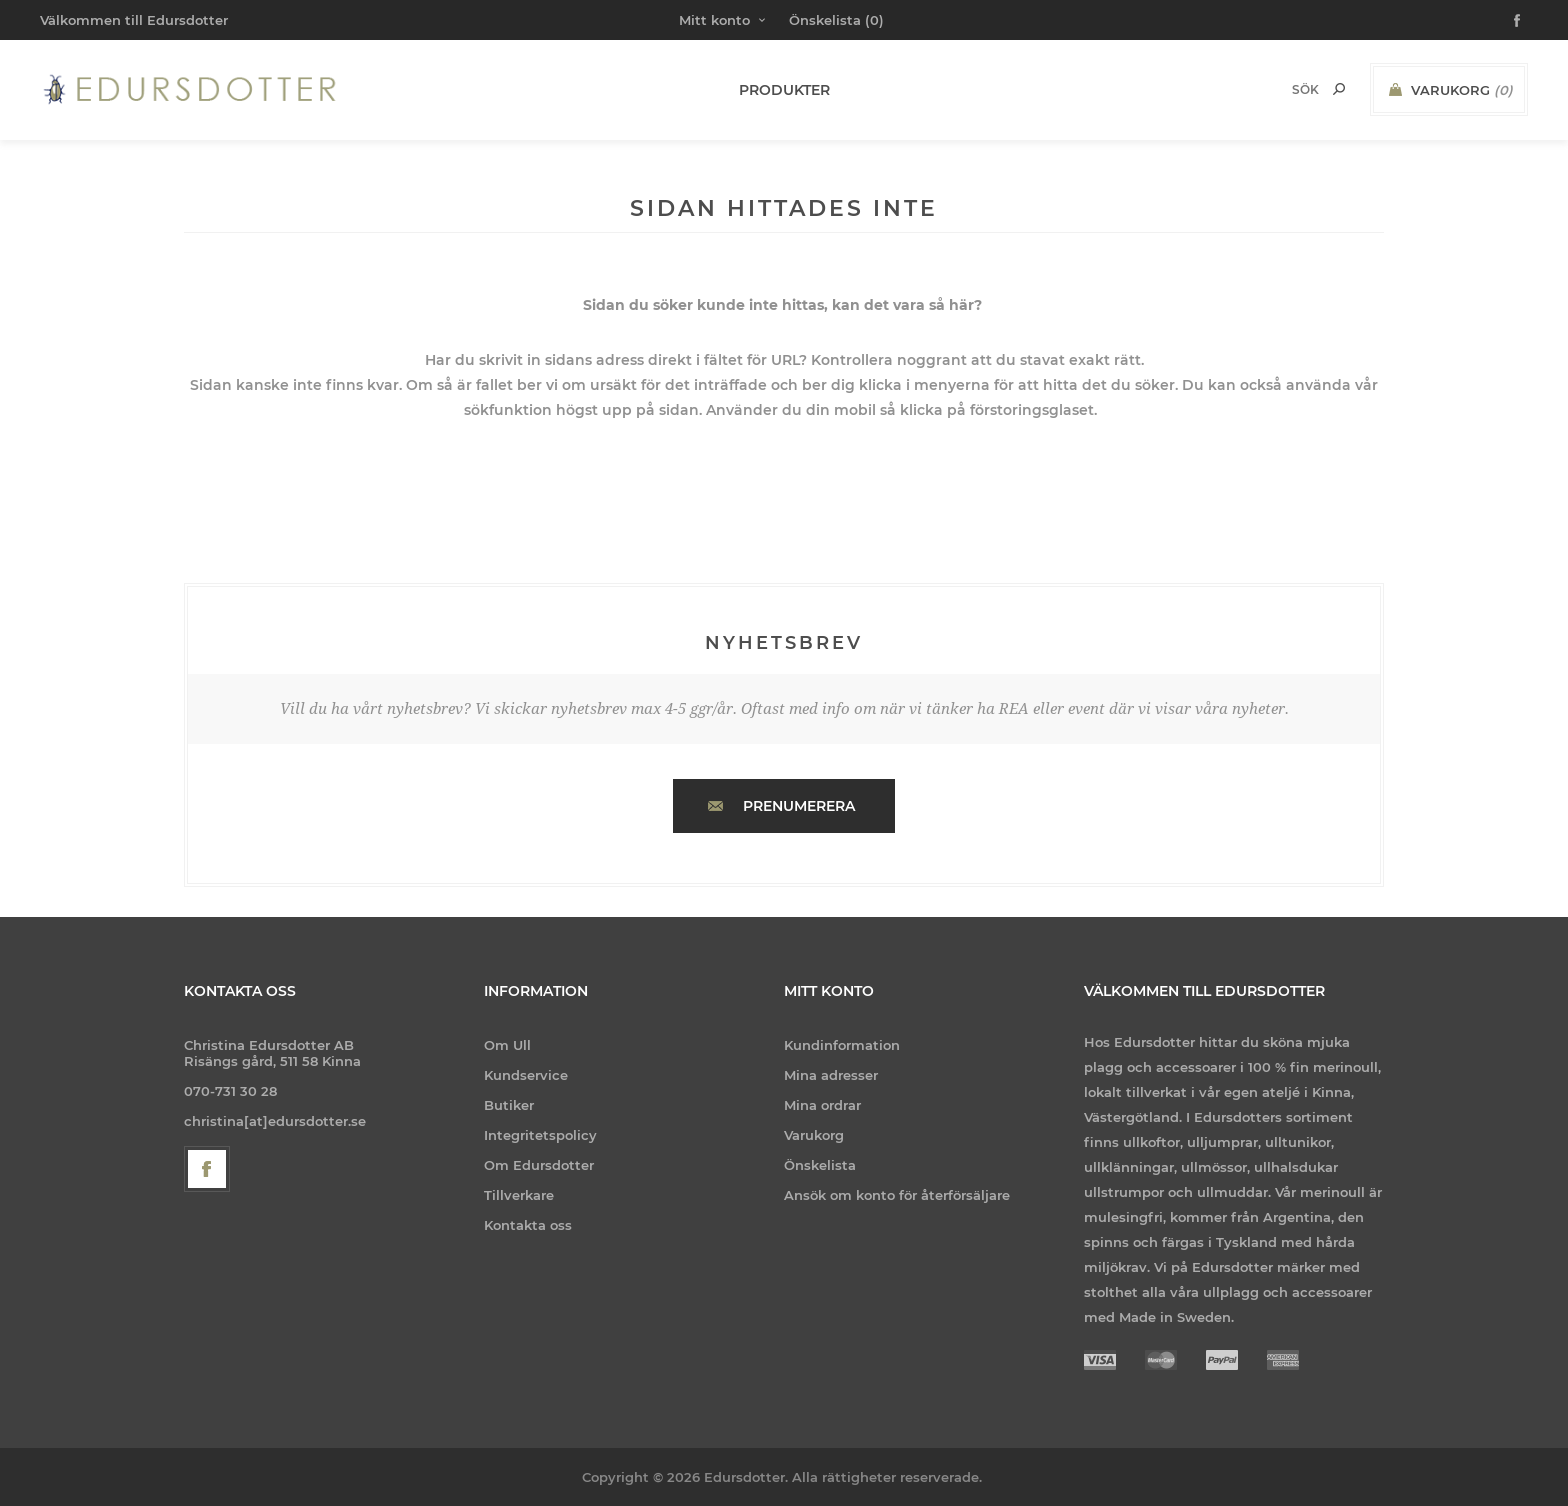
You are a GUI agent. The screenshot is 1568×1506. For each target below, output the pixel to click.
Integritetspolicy (540, 1135)
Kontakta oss (528, 1225)
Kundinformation (842, 1045)
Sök (1339, 89)
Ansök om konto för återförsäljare (897, 1195)
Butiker (509, 1105)
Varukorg (814, 1135)
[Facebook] (207, 1169)
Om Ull (507, 1045)
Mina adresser (831, 1075)
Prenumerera (799, 806)
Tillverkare (519, 1195)
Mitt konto (714, 20)
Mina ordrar (822, 1105)
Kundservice (526, 1075)
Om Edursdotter (539, 1165)
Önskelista (820, 1165)
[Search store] (1279, 89)
